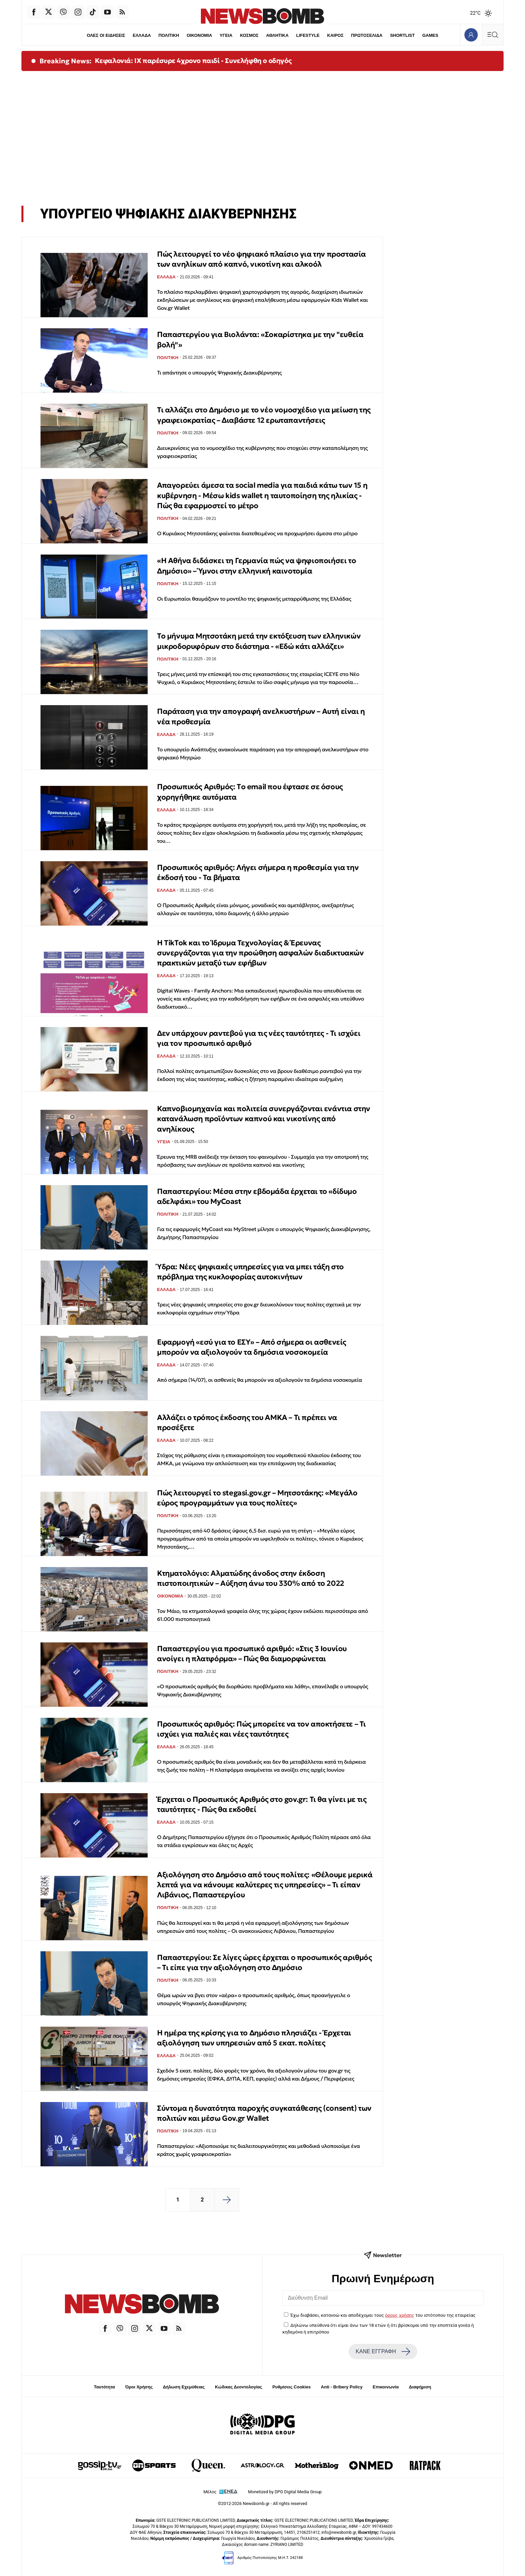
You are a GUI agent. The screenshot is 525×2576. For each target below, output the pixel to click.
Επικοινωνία (386, 2386)
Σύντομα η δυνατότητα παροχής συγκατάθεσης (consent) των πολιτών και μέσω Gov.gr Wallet (264, 2113)
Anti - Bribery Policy (341, 2386)
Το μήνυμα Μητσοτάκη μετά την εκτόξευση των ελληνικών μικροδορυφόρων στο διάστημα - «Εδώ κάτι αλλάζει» (259, 641)
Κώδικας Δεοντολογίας (238, 2386)
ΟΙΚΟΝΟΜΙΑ (198, 35)
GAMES (432, 35)
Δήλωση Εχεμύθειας (184, 2386)
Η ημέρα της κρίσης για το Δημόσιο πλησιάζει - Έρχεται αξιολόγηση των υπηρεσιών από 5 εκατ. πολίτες (254, 2037)
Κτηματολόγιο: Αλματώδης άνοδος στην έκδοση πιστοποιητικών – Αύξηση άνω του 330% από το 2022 (250, 1578)
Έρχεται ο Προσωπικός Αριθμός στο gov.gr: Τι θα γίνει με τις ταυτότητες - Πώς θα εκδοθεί (261, 1804)
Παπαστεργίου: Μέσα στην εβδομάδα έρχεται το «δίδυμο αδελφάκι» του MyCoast (257, 1196)
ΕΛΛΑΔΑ (141, 35)
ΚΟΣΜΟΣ (249, 35)
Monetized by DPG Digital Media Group (285, 2491)
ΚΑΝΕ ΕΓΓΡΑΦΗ (383, 2351)
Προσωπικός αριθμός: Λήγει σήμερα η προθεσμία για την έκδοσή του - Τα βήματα (258, 872)
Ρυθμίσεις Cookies (291, 2386)
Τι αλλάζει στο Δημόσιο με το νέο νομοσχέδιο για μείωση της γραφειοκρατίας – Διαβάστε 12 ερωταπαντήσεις (264, 414)
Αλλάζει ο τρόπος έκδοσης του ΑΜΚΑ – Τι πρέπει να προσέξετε (247, 1422)
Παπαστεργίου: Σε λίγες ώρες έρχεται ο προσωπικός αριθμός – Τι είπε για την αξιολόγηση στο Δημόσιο (264, 1962)
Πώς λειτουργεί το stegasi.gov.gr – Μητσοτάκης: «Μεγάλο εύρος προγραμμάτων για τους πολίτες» (257, 1497)
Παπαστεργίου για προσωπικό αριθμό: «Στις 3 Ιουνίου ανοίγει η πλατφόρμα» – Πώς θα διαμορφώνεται (252, 1653)
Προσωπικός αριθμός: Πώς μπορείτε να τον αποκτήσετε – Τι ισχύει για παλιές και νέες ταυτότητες (261, 1729)
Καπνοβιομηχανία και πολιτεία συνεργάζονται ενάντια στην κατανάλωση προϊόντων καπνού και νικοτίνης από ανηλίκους (263, 1119)
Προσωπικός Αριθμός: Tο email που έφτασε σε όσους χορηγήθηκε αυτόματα (250, 791)
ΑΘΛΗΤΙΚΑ (277, 35)
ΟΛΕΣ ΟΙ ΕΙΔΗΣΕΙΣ (104, 35)
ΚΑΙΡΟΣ (336, 35)
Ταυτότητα (104, 2386)
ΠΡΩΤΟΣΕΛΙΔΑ (368, 35)
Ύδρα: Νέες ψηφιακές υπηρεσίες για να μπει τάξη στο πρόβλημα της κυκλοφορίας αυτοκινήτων (250, 1271)
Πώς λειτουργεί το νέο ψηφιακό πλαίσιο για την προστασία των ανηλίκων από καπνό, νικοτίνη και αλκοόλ (261, 259)
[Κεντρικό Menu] (492, 34)
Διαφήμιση (420, 2386)
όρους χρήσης (399, 2315)
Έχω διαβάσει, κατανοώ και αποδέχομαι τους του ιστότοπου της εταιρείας (382, 2315)
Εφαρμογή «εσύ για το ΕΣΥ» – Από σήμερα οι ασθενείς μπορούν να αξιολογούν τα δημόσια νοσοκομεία (251, 1347)
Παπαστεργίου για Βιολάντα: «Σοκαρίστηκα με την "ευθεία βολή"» (260, 339)
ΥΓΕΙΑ (225, 35)
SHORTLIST (403, 35)
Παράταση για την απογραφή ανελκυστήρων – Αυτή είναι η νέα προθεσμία (261, 716)
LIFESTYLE (308, 35)
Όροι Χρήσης (139, 2386)
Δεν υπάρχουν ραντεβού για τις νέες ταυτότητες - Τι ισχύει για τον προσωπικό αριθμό (258, 1038)
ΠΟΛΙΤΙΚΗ (167, 35)
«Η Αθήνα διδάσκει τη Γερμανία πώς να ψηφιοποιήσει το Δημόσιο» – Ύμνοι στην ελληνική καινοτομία (256, 565)
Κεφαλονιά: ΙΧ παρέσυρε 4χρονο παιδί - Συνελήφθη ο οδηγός (193, 60)
